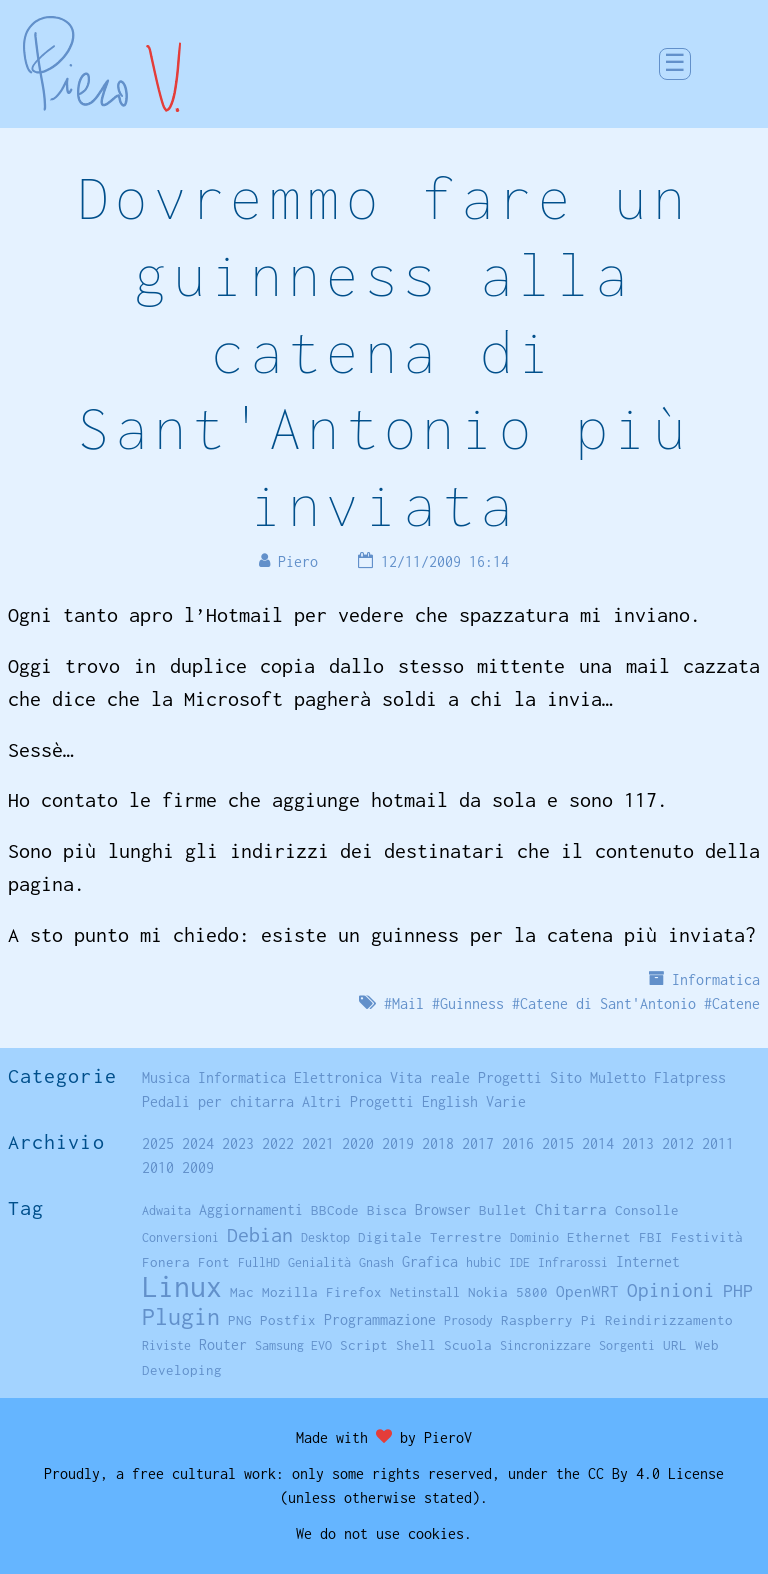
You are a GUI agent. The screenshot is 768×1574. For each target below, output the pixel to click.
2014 (598, 1143)
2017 (478, 1143)
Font (214, 1262)
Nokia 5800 (508, 1292)
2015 (558, 1143)
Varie (506, 1101)
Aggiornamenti (251, 1209)
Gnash (376, 1262)
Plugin (181, 1316)
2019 (398, 1143)
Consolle (647, 1210)
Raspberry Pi (549, 1320)
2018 (438, 1143)
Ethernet (599, 1237)
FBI (651, 1237)
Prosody (468, 1320)
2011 (718, 1143)
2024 (198, 1143)
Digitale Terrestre (430, 1237)
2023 (238, 1143)
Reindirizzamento (669, 1320)
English (450, 1101)
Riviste (166, 1345)
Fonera (166, 1262)
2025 (158, 1143)
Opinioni (671, 1290)
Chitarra (571, 1209)
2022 (278, 1143)
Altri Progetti (358, 1101)
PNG (240, 1320)
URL (675, 1345)
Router (223, 1345)
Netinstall (425, 1292)
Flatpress (690, 1077)
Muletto (618, 1077)
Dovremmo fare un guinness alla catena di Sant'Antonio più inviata (384, 351)
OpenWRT (587, 1291)
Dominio (534, 1237)
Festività (707, 1237)
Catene (736, 1003)
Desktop (325, 1237)
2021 (318, 1143)
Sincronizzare (545, 1345)
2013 (638, 1143)
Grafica (430, 1261)
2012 (678, 1143)
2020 (358, 1143)
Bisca (387, 1210)
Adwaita (166, 1210)
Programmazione (380, 1319)
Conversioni (180, 1237)
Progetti (510, 1077)
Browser (443, 1209)
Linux (182, 1286)
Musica (166, 1077)
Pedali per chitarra (218, 1101)
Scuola (468, 1345)
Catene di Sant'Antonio (608, 1003)
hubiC (483, 1262)
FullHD (259, 1262)
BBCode (335, 1210)
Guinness (472, 1003)
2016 (518, 1143)
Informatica (716, 979)
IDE (519, 1262)
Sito (566, 1077)
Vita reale (430, 1077)
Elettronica (338, 1077)
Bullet (503, 1210)
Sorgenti (627, 1345)
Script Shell (388, 1345)
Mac (242, 1292)
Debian (260, 1234)
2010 (158, 1167)
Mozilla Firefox (322, 1292)
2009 (198, 1167)
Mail (408, 1003)
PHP (738, 1290)
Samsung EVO (293, 1345)
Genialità (319, 1262)
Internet (648, 1261)
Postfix (288, 1320)
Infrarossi (573, 1262)
